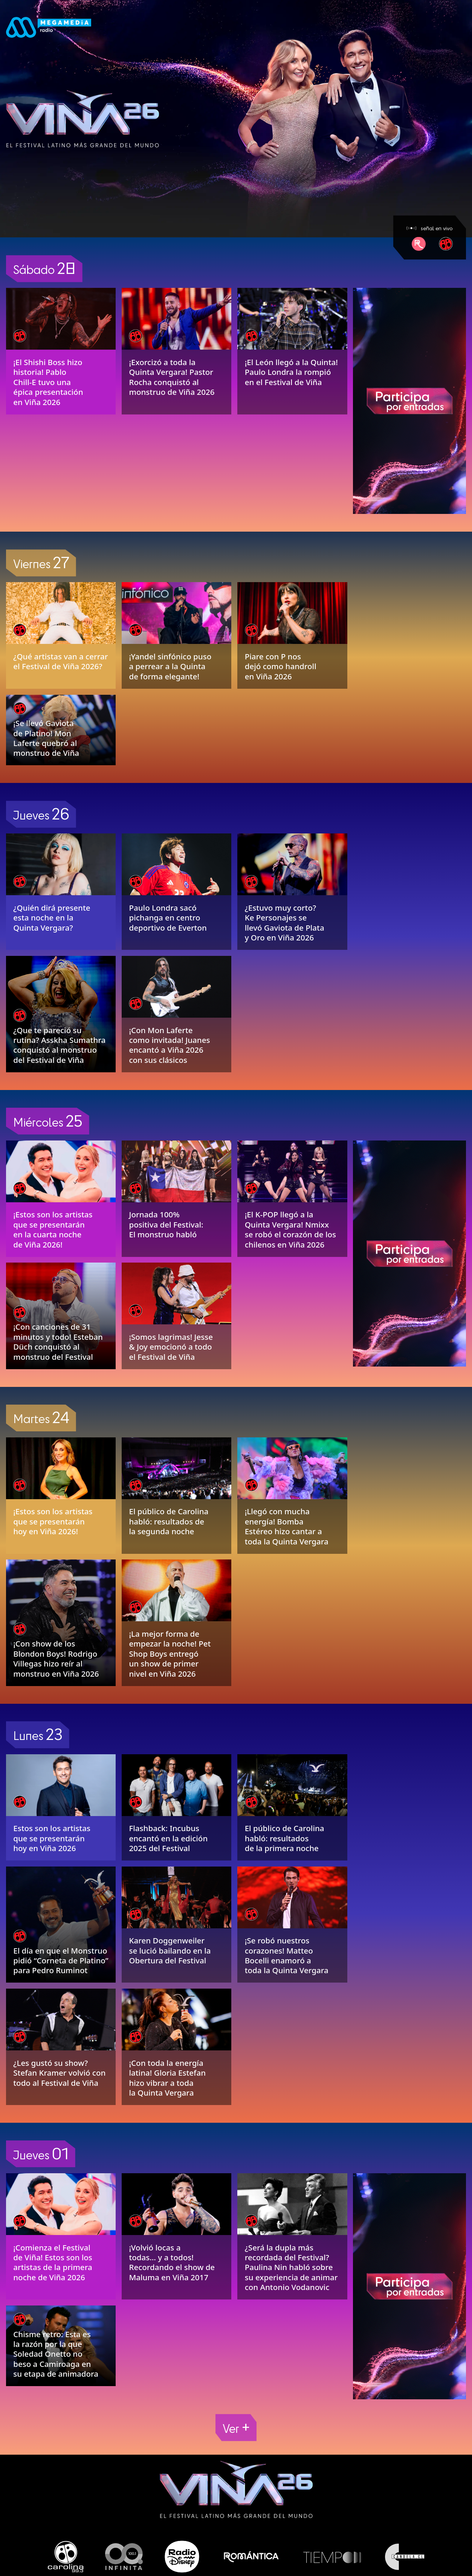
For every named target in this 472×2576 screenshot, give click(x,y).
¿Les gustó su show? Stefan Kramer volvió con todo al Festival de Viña (59, 2073)
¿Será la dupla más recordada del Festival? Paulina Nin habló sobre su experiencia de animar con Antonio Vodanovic (291, 2267)
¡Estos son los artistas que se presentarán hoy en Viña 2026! (52, 1521)
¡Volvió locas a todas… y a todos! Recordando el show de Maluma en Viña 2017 (172, 2262)
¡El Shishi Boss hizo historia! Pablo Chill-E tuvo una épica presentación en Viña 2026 (48, 382)
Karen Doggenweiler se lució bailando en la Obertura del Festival (170, 1950)
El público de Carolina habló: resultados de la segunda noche (168, 1521)
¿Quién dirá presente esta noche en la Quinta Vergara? (51, 917)
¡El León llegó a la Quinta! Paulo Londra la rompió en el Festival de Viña (291, 372)
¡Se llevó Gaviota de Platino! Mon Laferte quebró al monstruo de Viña (46, 738)
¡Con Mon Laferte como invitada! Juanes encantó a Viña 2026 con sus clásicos (169, 1045)
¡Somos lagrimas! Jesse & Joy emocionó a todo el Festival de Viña (171, 1347)
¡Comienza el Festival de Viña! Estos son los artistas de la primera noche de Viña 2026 (52, 2262)
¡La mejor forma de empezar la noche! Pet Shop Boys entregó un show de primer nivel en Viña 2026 (170, 1653)
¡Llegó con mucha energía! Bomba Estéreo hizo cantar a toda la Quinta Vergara (286, 1526)
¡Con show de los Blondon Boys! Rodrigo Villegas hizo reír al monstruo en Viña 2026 (56, 1658)
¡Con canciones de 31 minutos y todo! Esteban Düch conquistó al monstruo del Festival (58, 1341)
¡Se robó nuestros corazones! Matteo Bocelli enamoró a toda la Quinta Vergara (286, 1955)
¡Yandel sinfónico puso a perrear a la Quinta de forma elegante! (170, 666)
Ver (236, 2427)
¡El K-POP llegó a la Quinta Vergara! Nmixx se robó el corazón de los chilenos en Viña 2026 (290, 1229)
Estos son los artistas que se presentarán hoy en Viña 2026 (51, 1838)
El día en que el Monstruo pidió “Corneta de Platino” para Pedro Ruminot (60, 1960)
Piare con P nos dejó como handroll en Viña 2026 (280, 666)
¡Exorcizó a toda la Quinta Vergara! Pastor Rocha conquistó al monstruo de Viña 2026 (171, 377)
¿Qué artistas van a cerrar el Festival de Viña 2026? (60, 661)
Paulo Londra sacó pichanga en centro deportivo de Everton (167, 917)
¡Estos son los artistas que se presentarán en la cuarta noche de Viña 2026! (52, 1229)
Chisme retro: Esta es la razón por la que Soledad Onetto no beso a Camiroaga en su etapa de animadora (55, 2354)
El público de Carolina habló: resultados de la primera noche (284, 1838)
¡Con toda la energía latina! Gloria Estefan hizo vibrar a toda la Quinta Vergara (167, 2078)
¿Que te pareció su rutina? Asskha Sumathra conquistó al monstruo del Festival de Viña (59, 1045)
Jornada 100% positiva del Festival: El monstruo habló (166, 1224)
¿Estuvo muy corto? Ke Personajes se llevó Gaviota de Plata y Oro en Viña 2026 (284, 922)
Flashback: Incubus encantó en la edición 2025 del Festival (168, 1838)
